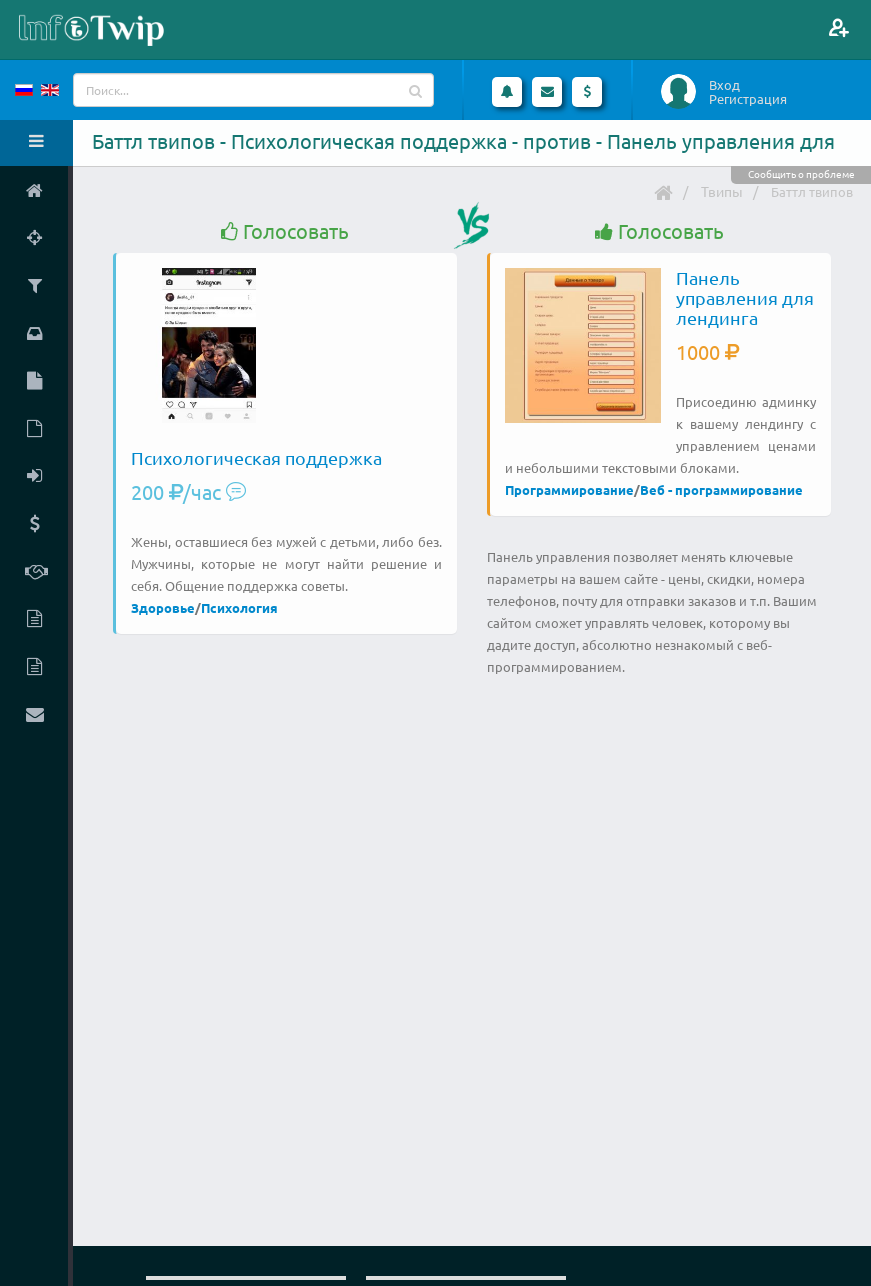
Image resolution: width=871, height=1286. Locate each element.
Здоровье (163, 607)
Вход (724, 85)
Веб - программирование (721, 489)
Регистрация (748, 99)
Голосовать (285, 231)
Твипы (722, 191)
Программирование (569, 489)
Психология (239, 607)
